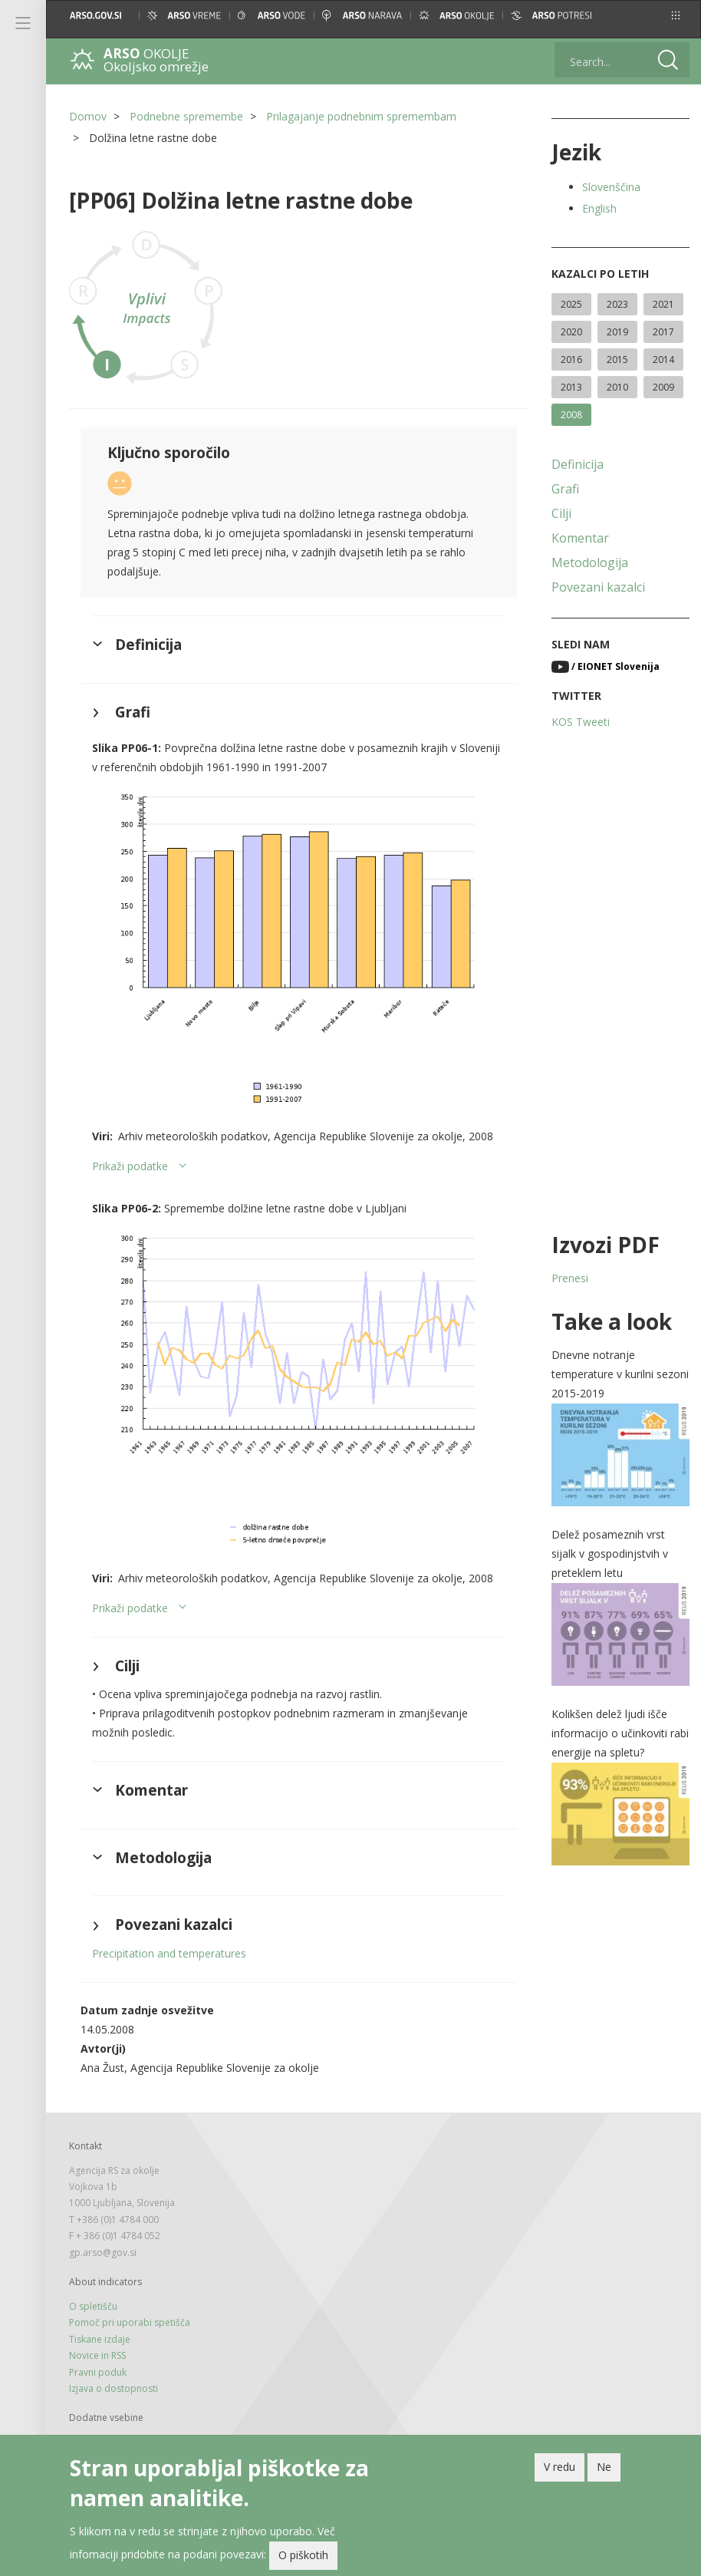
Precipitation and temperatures (169, 1953)
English (599, 208)
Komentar (580, 537)
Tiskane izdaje (99, 2339)
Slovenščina (611, 187)
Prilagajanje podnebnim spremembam (361, 116)
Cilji (561, 513)
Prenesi (569, 1278)
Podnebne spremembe (186, 116)
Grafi (565, 488)
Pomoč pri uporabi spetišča (129, 2322)
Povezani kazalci (598, 587)
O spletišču (93, 2306)
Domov (88, 116)
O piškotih (303, 2558)
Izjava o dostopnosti (113, 2388)
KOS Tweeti (580, 721)
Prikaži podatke (130, 1166)
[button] (676, 15)
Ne (604, 2469)
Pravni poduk (98, 2372)
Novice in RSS (97, 2355)
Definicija (577, 464)
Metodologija (589, 562)
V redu (559, 2469)
